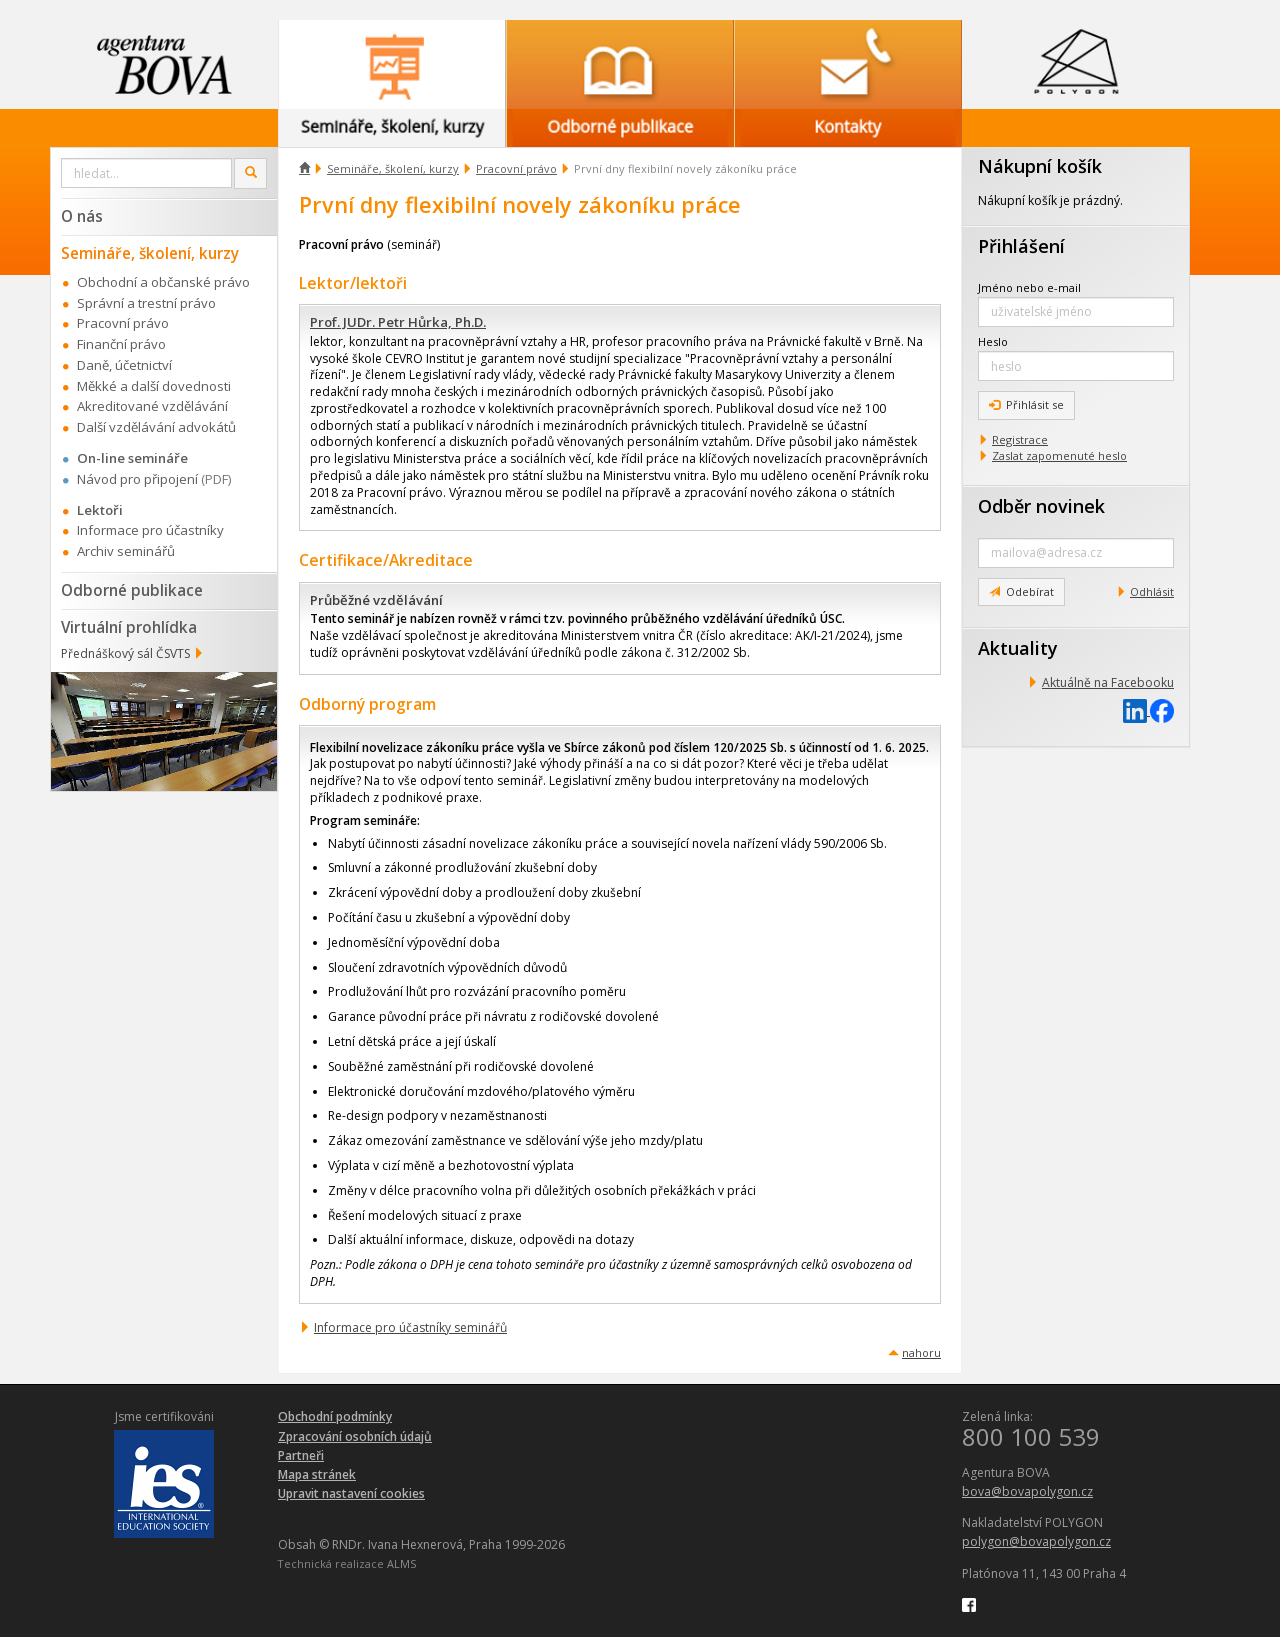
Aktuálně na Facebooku (1108, 682)
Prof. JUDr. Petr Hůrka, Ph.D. (398, 322)
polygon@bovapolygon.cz (1036, 1541)
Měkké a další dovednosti (154, 386)
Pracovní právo (516, 168)
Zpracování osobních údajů (355, 1436)
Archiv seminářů (126, 551)
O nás (82, 216)
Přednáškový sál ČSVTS (125, 653)
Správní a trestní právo (146, 303)
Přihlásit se (1026, 404)
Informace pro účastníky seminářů (410, 1327)
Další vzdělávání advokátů (156, 427)
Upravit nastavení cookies (351, 1493)
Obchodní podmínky (335, 1416)
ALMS (401, 1563)
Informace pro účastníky (150, 530)
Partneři (301, 1455)
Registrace (1020, 439)
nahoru (921, 1352)
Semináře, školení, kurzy (393, 168)
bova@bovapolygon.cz (1027, 1491)
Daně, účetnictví (124, 365)
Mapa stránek (317, 1474)
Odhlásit (1152, 591)
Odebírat (1021, 591)
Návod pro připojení (137, 479)
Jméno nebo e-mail (1029, 287)
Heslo (993, 341)
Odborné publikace (132, 590)
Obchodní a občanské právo (163, 282)
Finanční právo (121, 344)
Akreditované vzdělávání (152, 406)
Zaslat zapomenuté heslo (1059, 455)
